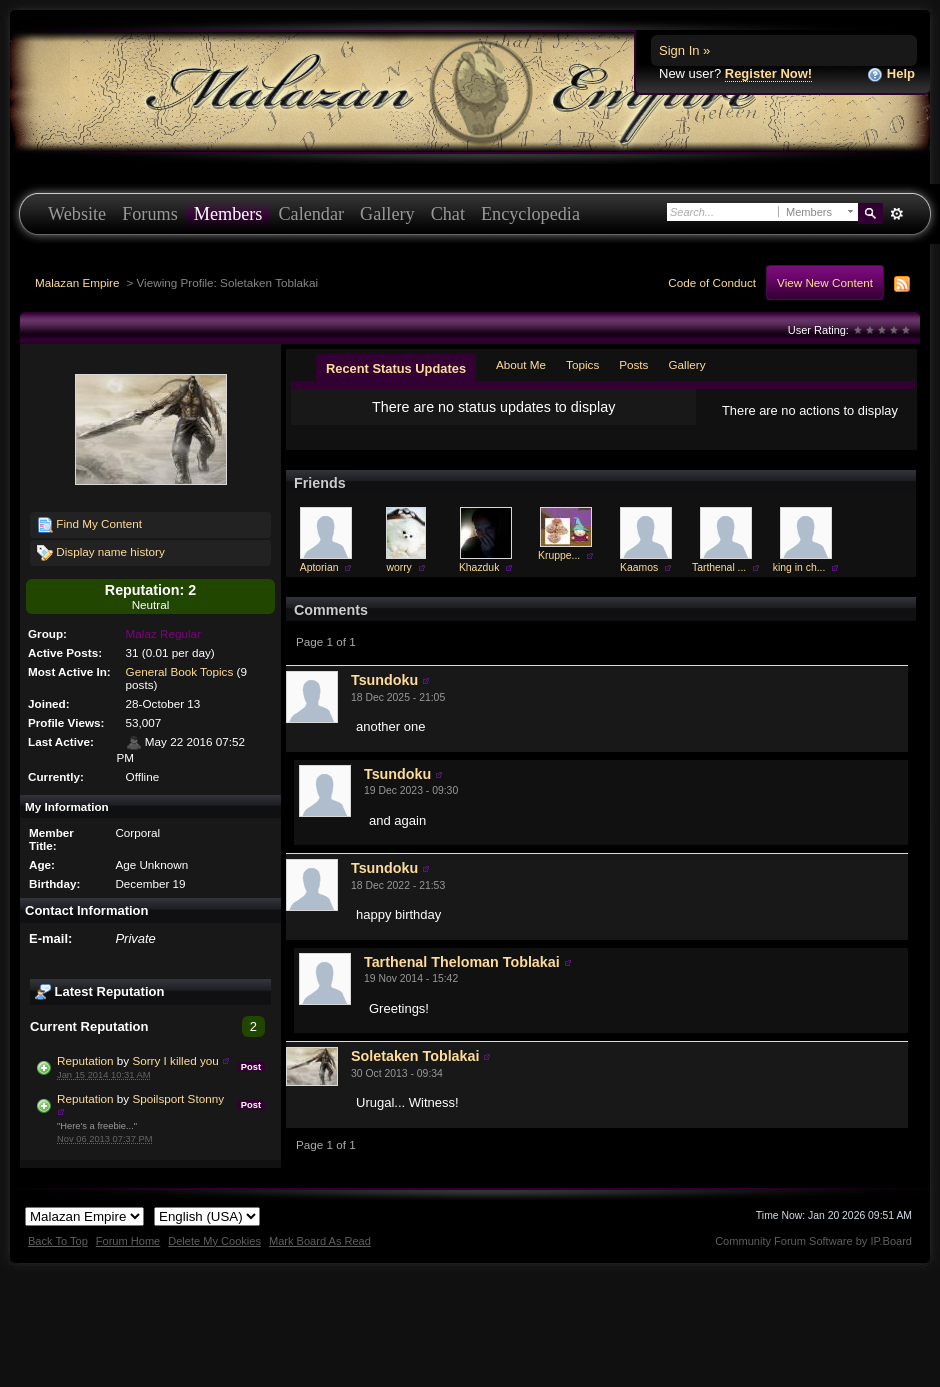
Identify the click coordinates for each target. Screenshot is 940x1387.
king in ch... (799, 567)
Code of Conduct (712, 282)
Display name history (101, 553)
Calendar (311, 214)
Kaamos (639, 567)
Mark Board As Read (320, 1241)
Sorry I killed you (175, 1060)
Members (228, 214)
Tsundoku (384, 680)
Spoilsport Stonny (178, 1098)
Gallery (387, 214)
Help (891, 74)
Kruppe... (559, 555)
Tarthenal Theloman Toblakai (462, 962)
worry (398, 567)
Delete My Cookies (214, 1241)
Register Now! (768, 73)
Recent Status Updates (396, 368)
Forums (150, 214)
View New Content (825, 282)
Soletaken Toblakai (415, 1056)
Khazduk (479, 567)
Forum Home (128, 1241)
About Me (521, 364)
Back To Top (58, 1241)
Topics (582, 364)
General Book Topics (180, 671)
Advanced (896, 214)
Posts (633, 364)
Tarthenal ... (719, 567)
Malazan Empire (77, 282)
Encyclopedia (530, 214)
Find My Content (89, 525)
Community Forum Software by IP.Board (813, 1241)
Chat (448, 214)
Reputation (85, 1060)
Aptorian (319, 567)
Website (77, 214)
